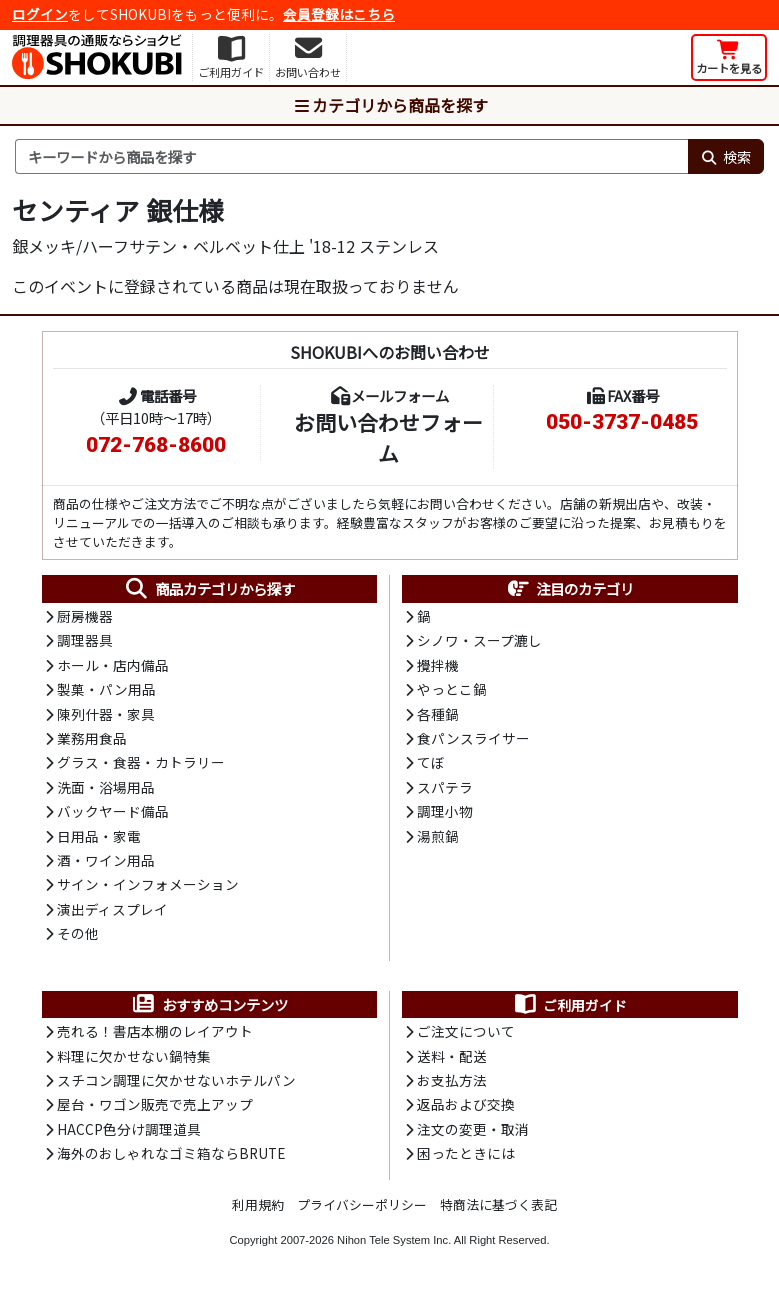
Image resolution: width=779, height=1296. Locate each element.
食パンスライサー (473, 738)
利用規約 (258, 1204)
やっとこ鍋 (452, 689)
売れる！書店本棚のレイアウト (155, 1031)
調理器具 (85, 640)
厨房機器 (85, 616)
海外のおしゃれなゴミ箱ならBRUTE (171, 1153)
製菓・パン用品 (106, 689)
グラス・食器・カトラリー (141, 762)
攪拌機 (438, 665)
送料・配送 (452, 1056)
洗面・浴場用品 (106, 787)
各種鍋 (438, 714)
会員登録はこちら (339, 14)
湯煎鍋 (438, 836)
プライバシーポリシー (362, 1204)
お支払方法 (452, 1080)
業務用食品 (92, 738)
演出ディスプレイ (112, 909)
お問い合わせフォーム (388, 437)
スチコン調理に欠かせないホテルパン (176, 1080)
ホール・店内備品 (113, 665)
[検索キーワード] (351, 157)
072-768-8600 (156, 445)
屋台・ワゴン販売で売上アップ (155, 1104)
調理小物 (445, 811)
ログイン (40, 14)
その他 (78, 933)
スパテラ (445, 787)
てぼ (431, 762)
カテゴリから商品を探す (390, 105)
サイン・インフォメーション (148, 884)
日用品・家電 (99, 836)
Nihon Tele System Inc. (394, 1240)
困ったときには (466, 1153)
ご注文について (466, 1031)
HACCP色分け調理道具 (129, 1129)
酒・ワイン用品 (106, 860)
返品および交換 (466, 1104)
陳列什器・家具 (106, 714)
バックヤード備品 (113, 811)
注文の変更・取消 (473, 1129)
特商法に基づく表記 (498, 1204)
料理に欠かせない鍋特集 (134, 1056)
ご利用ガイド (569, 1005)
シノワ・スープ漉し (479, 640)
